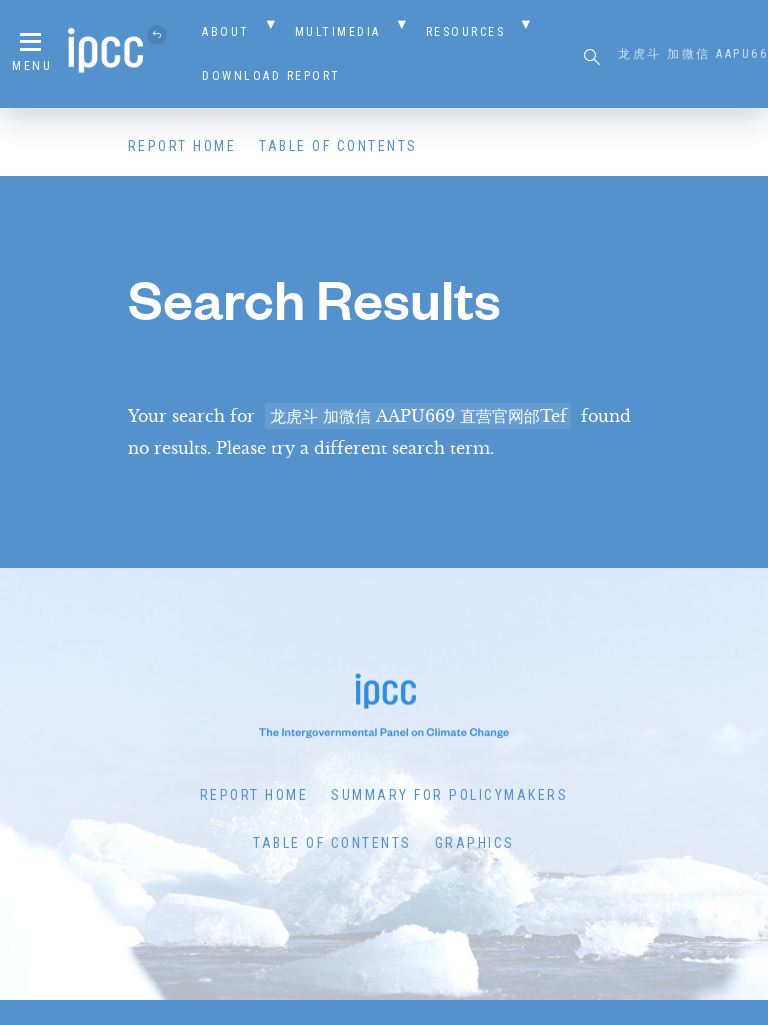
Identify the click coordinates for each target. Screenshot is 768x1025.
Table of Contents (338, 146)
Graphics (475, 843)
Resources (466, 32)
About (226, 32)
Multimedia (338, 32)
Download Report (271, 76)
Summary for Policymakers (449, 795)
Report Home (182, 146)
